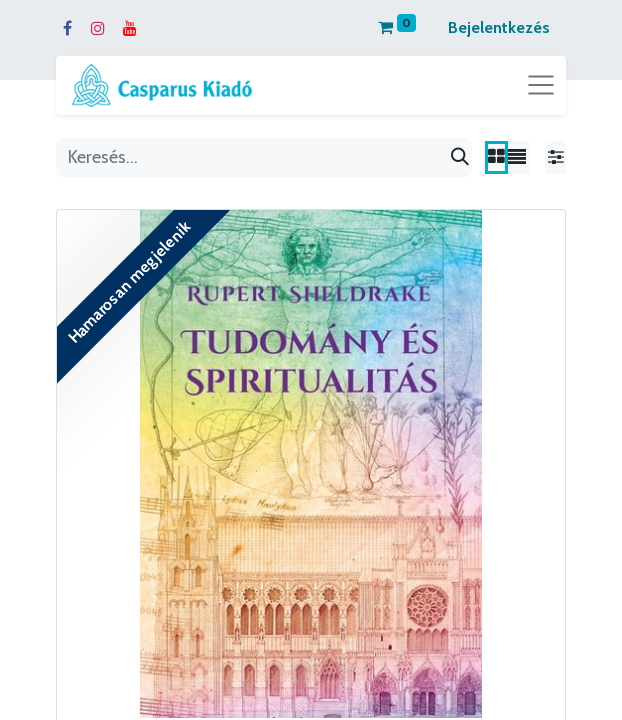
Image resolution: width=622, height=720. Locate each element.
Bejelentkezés (499, 27)
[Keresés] (460, 157)
